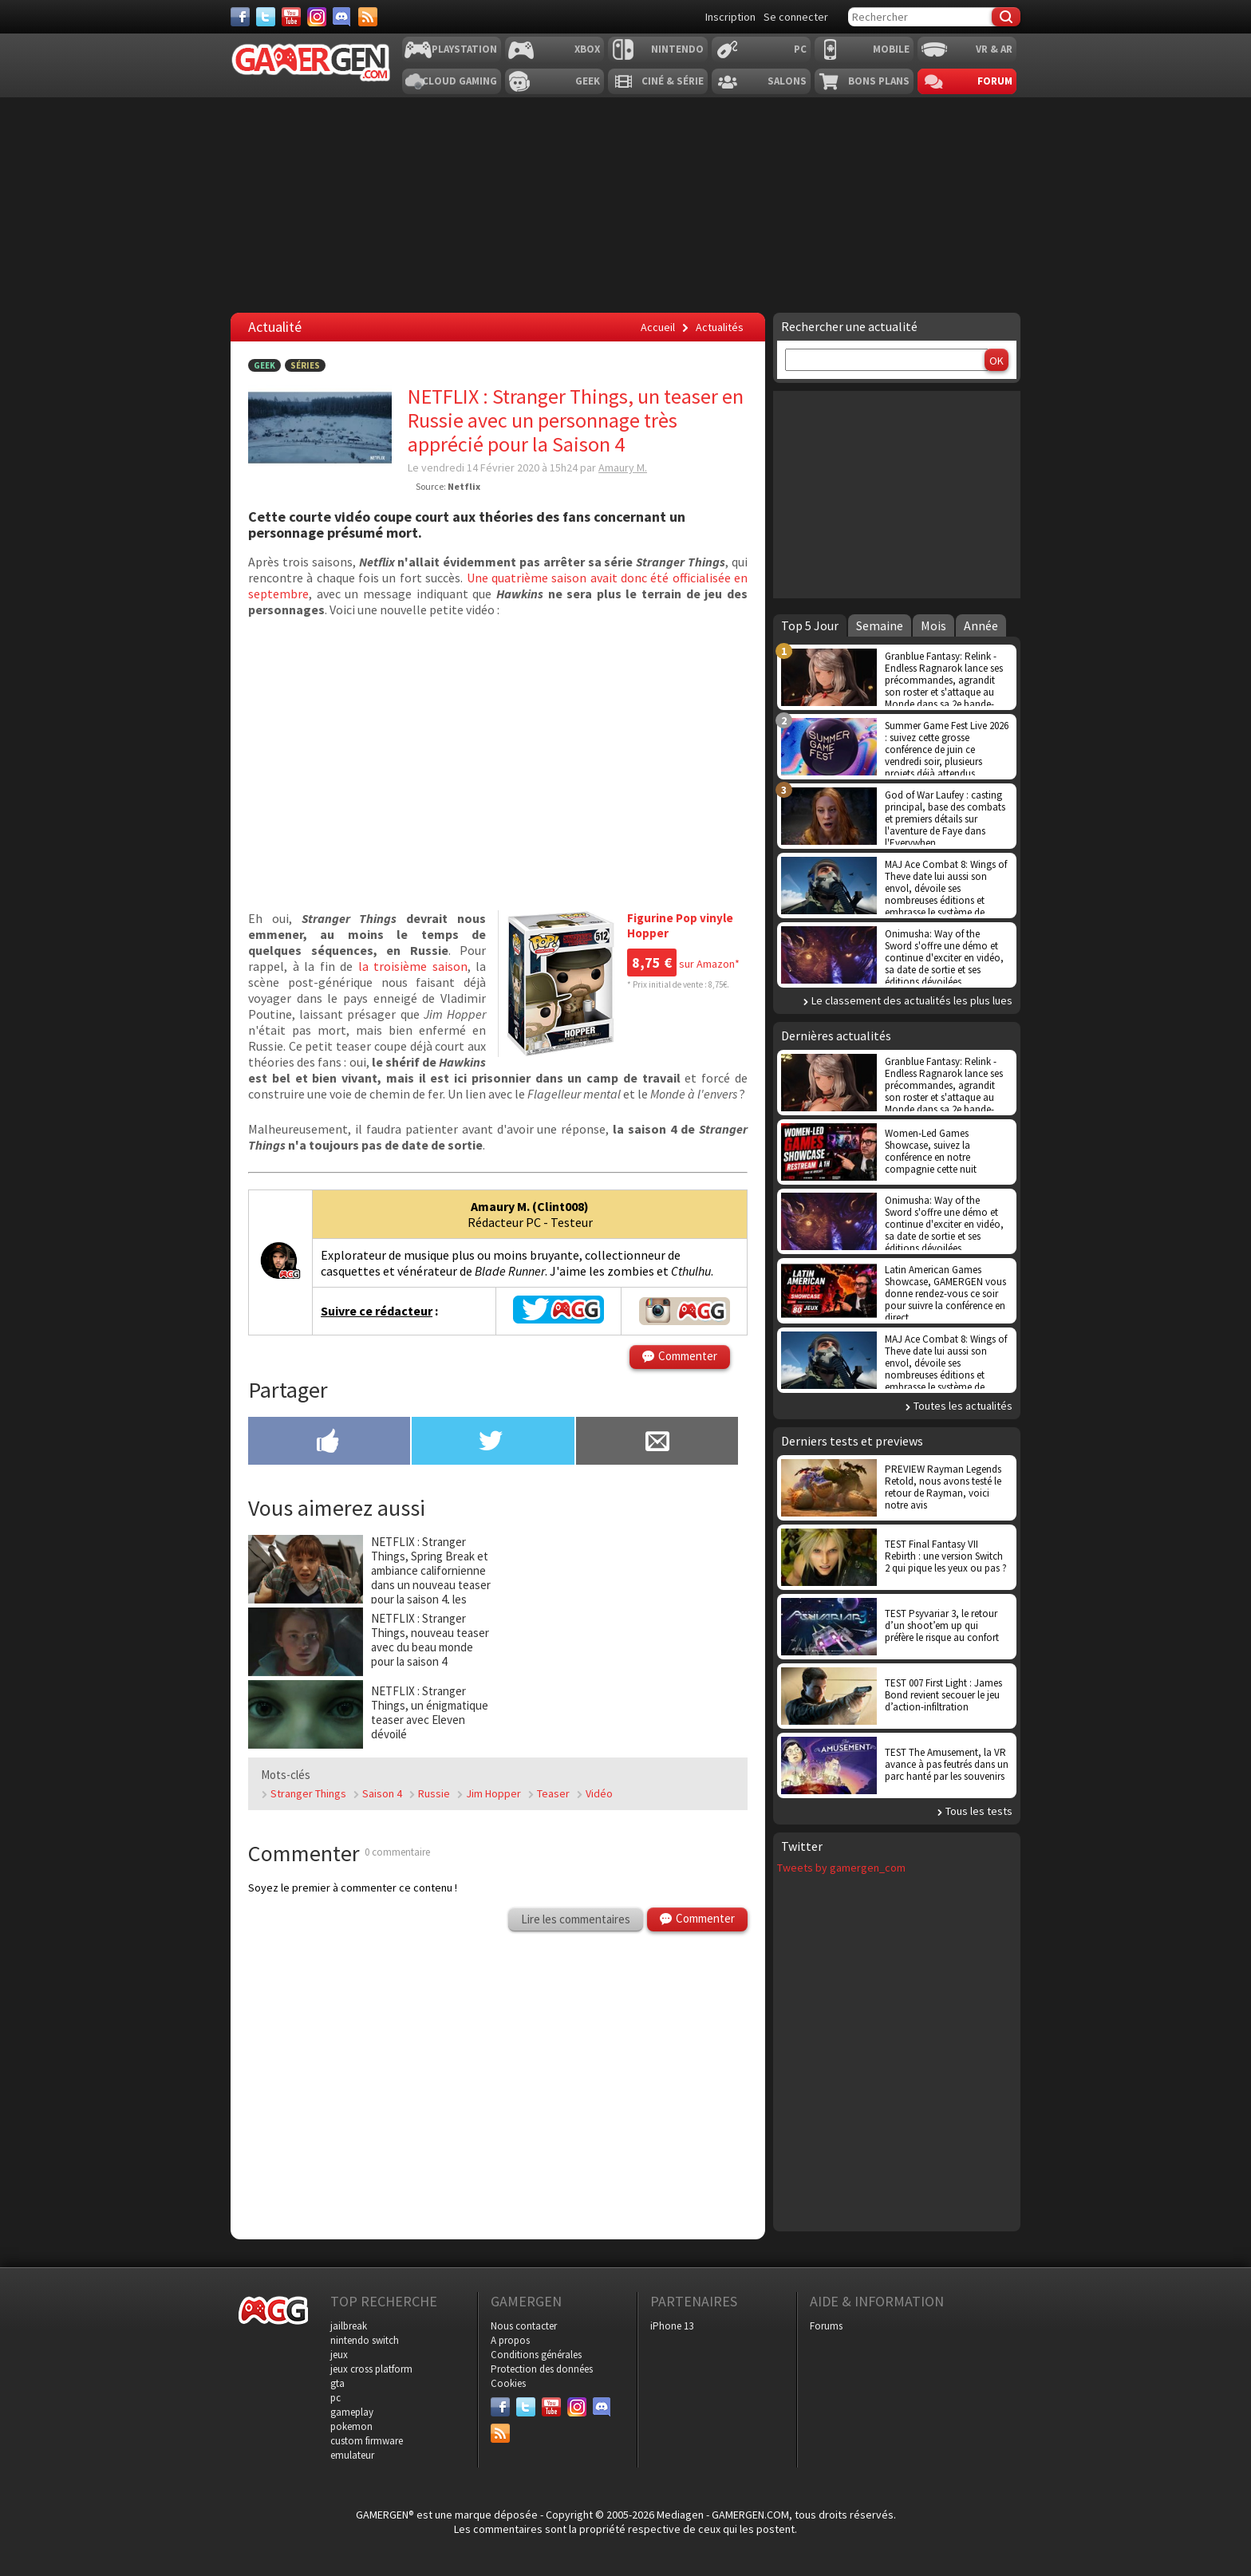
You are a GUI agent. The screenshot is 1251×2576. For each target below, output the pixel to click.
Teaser (553, 1793)
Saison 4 (382, 1793)
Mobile (891, 49)
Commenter (687, 1355)
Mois (933, 625)
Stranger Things (308, 1793)
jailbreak (348, 2326)
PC (800, 49)
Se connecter (796, 17)
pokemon (351, 2426)
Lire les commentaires (575, 1919)
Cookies (508, 2383)
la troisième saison (413, 966)
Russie (434, 1793)
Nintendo (677, 49)
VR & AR (994, 49)
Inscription (730, 17)
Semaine (879, 625)
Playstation (464, 49)
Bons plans (879, 81)
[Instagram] (316, 16)
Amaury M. (622, 467)
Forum (994, 81)
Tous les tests (978, 1811)
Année (981, 625)
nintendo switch (364, 2340)
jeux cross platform (371, 2369)
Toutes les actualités (963, 1405)
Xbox (587, 49)
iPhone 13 (671, 2326)
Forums (826, 2326)
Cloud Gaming (459, 81)
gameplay (351, 2412)
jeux (339, 2354)
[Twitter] (265, 16)
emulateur (352, 2455)
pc (335, 2397)
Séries (305, 365)
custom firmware (366, 2441)
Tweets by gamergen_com (841, 1867)
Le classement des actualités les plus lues (911, 1000)
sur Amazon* (683, 964)
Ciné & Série (672, 81)
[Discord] (342, 16)
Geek (587, 81)
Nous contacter (524, 2326)
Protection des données (542, 2369)
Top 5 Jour (810, 625)
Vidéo (599, 1793)
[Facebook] (240, 16)
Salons (787, 81)
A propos (510, 2340)
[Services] (367, 16)
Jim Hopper (493, 1793)
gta (337, 2383)
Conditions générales (536, 2354)
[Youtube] (291, 16)
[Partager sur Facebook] (329, 1442)
